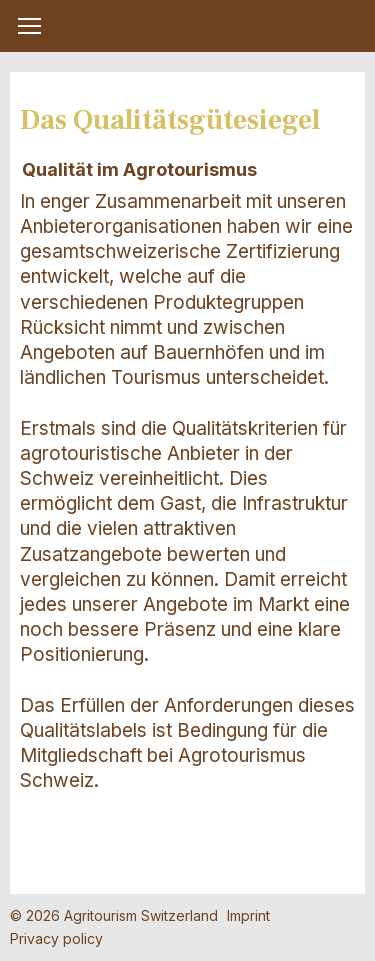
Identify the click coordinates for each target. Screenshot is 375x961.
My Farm (188, 27)
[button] (29, 26)
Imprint (248, 915)
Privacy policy (56, 938)
